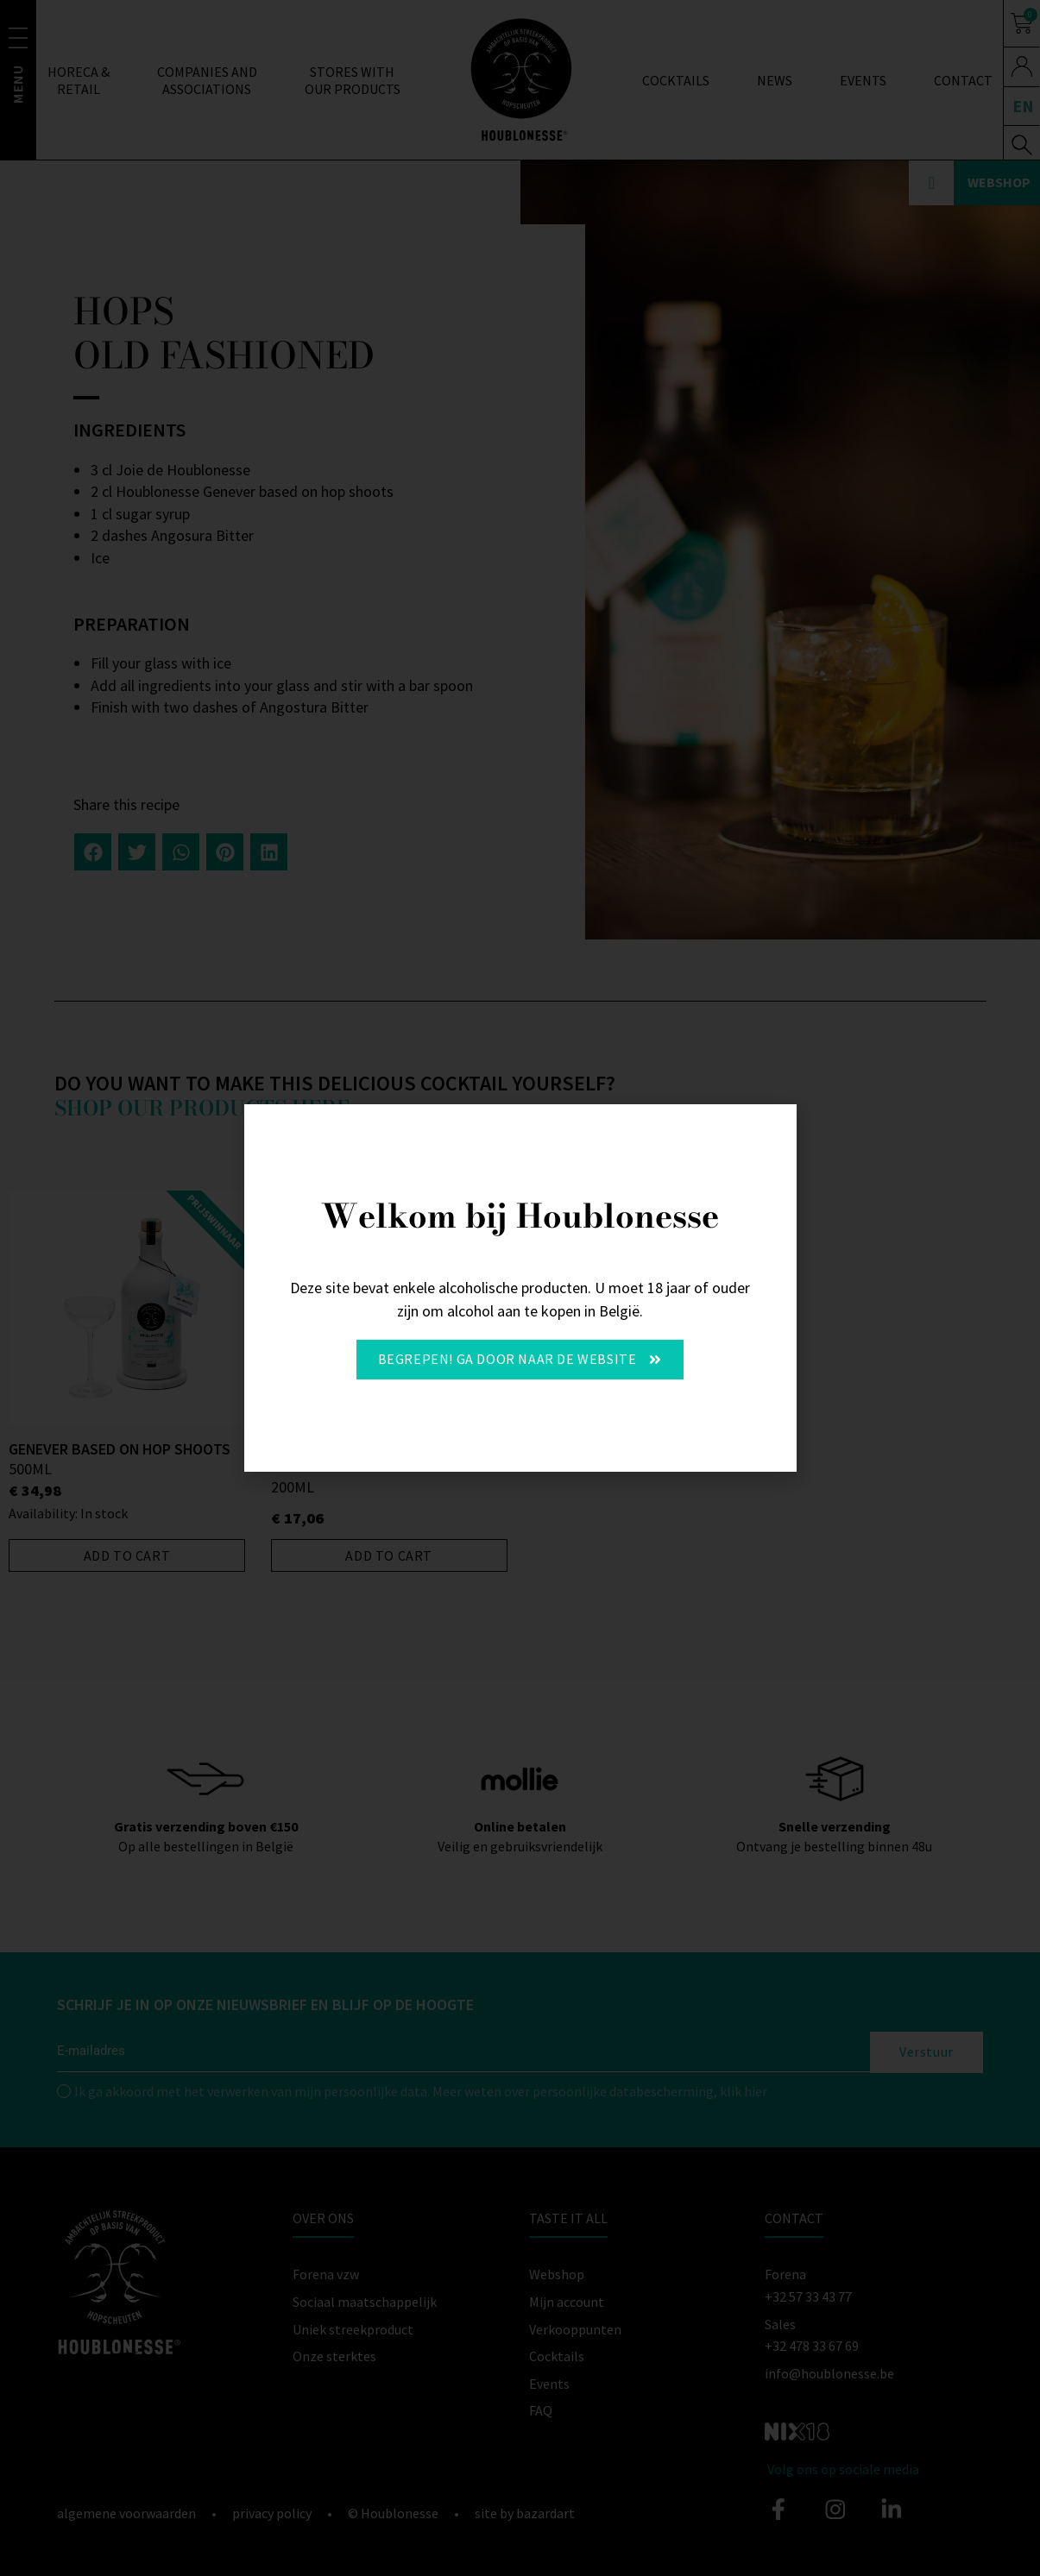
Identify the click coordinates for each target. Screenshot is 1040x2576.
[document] (520, 1288)
